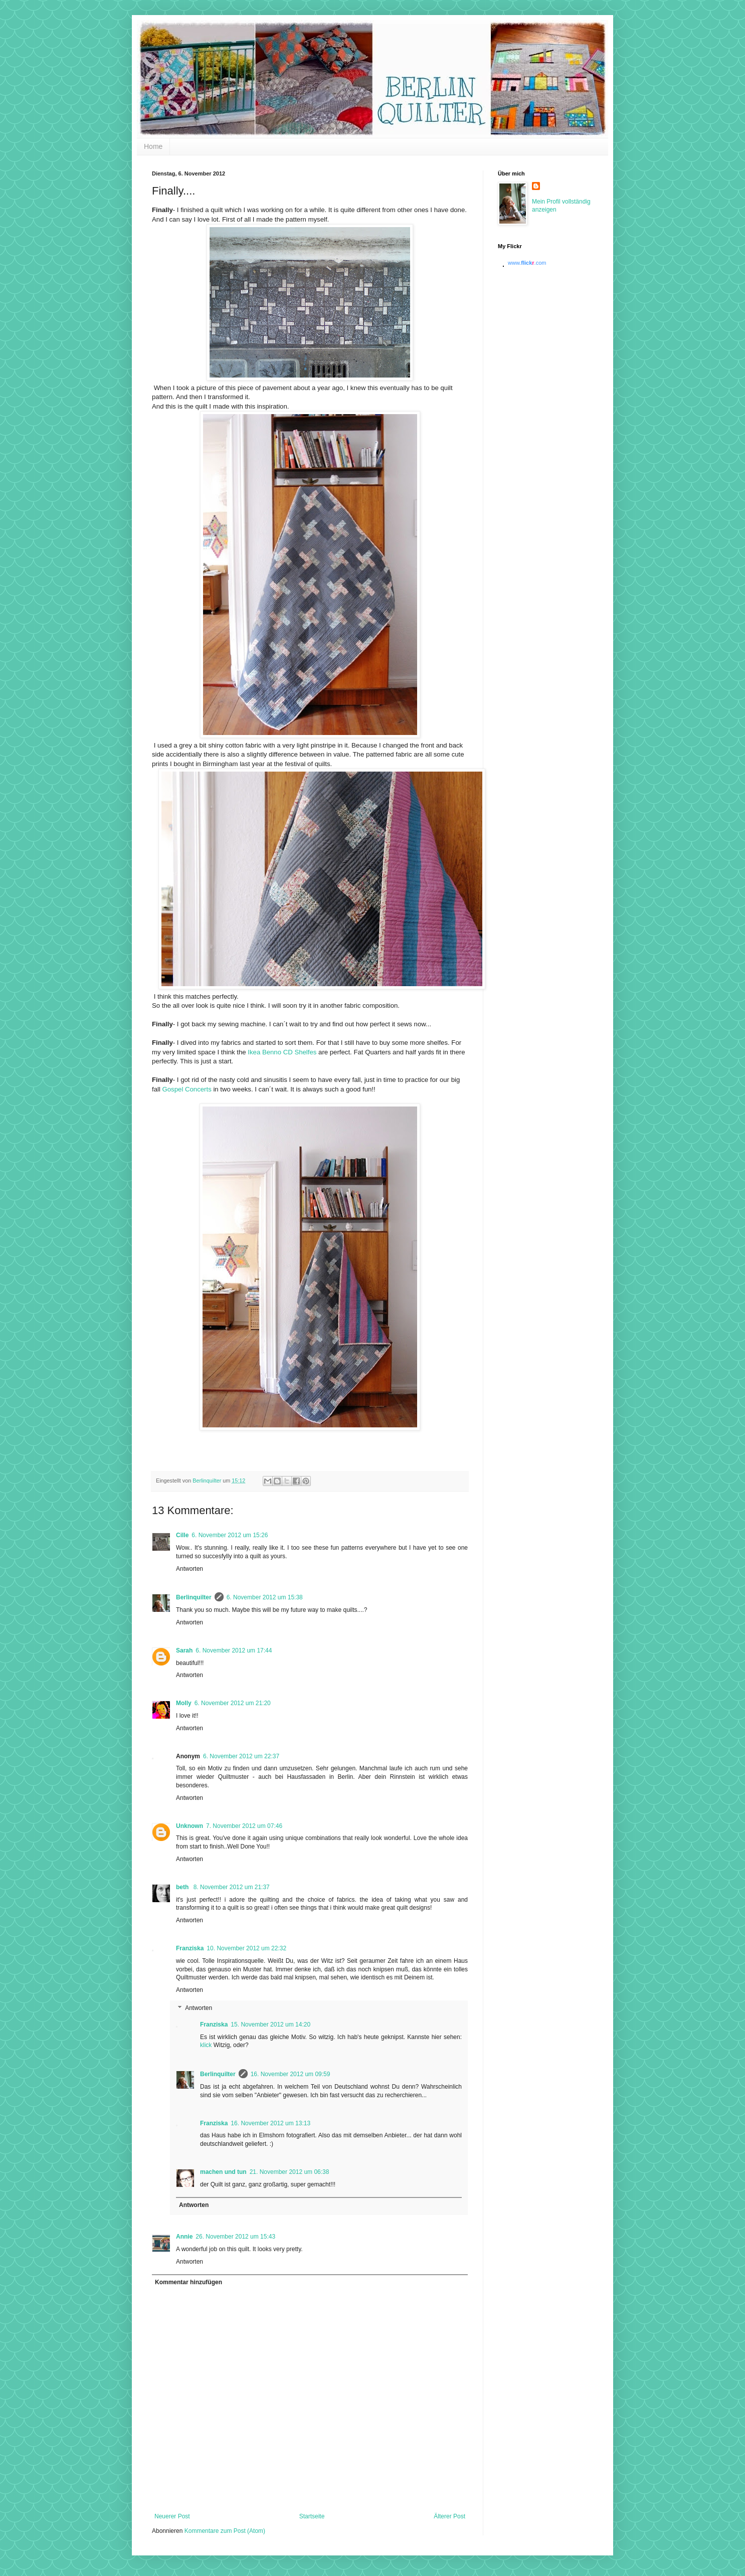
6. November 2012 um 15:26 (230, 1535)
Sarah (184, 1650)
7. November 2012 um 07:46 (244, 1825)
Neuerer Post (172, 2516)
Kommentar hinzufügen (188, 2282)
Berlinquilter (194, 1597)
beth (183, 1887)
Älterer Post (449, 2516)
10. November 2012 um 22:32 (246, 1948)
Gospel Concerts (187, 1089)
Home (153, 146)
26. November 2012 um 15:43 (235, 2236)
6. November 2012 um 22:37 (241, 1756)
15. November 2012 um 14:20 (270, 2024)
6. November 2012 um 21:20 (233, 1703)
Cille (182, 1535)
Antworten (189, 1568)
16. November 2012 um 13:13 (270, 2123)
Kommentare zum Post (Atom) (224, 2530)
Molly (184, 1703)
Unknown (189, 1825)
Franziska (190, 1948)
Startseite (312, 2516)
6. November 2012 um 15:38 (265, 1597)
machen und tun (223, 2171)
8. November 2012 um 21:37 (232, 1887)
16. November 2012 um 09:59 (290, 2074)
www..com (527, 263)
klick (206, 2045)
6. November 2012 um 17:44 (234, 1650)
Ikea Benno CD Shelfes (281, 1052)
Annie (184, 2236)
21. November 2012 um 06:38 (289, 2171)
